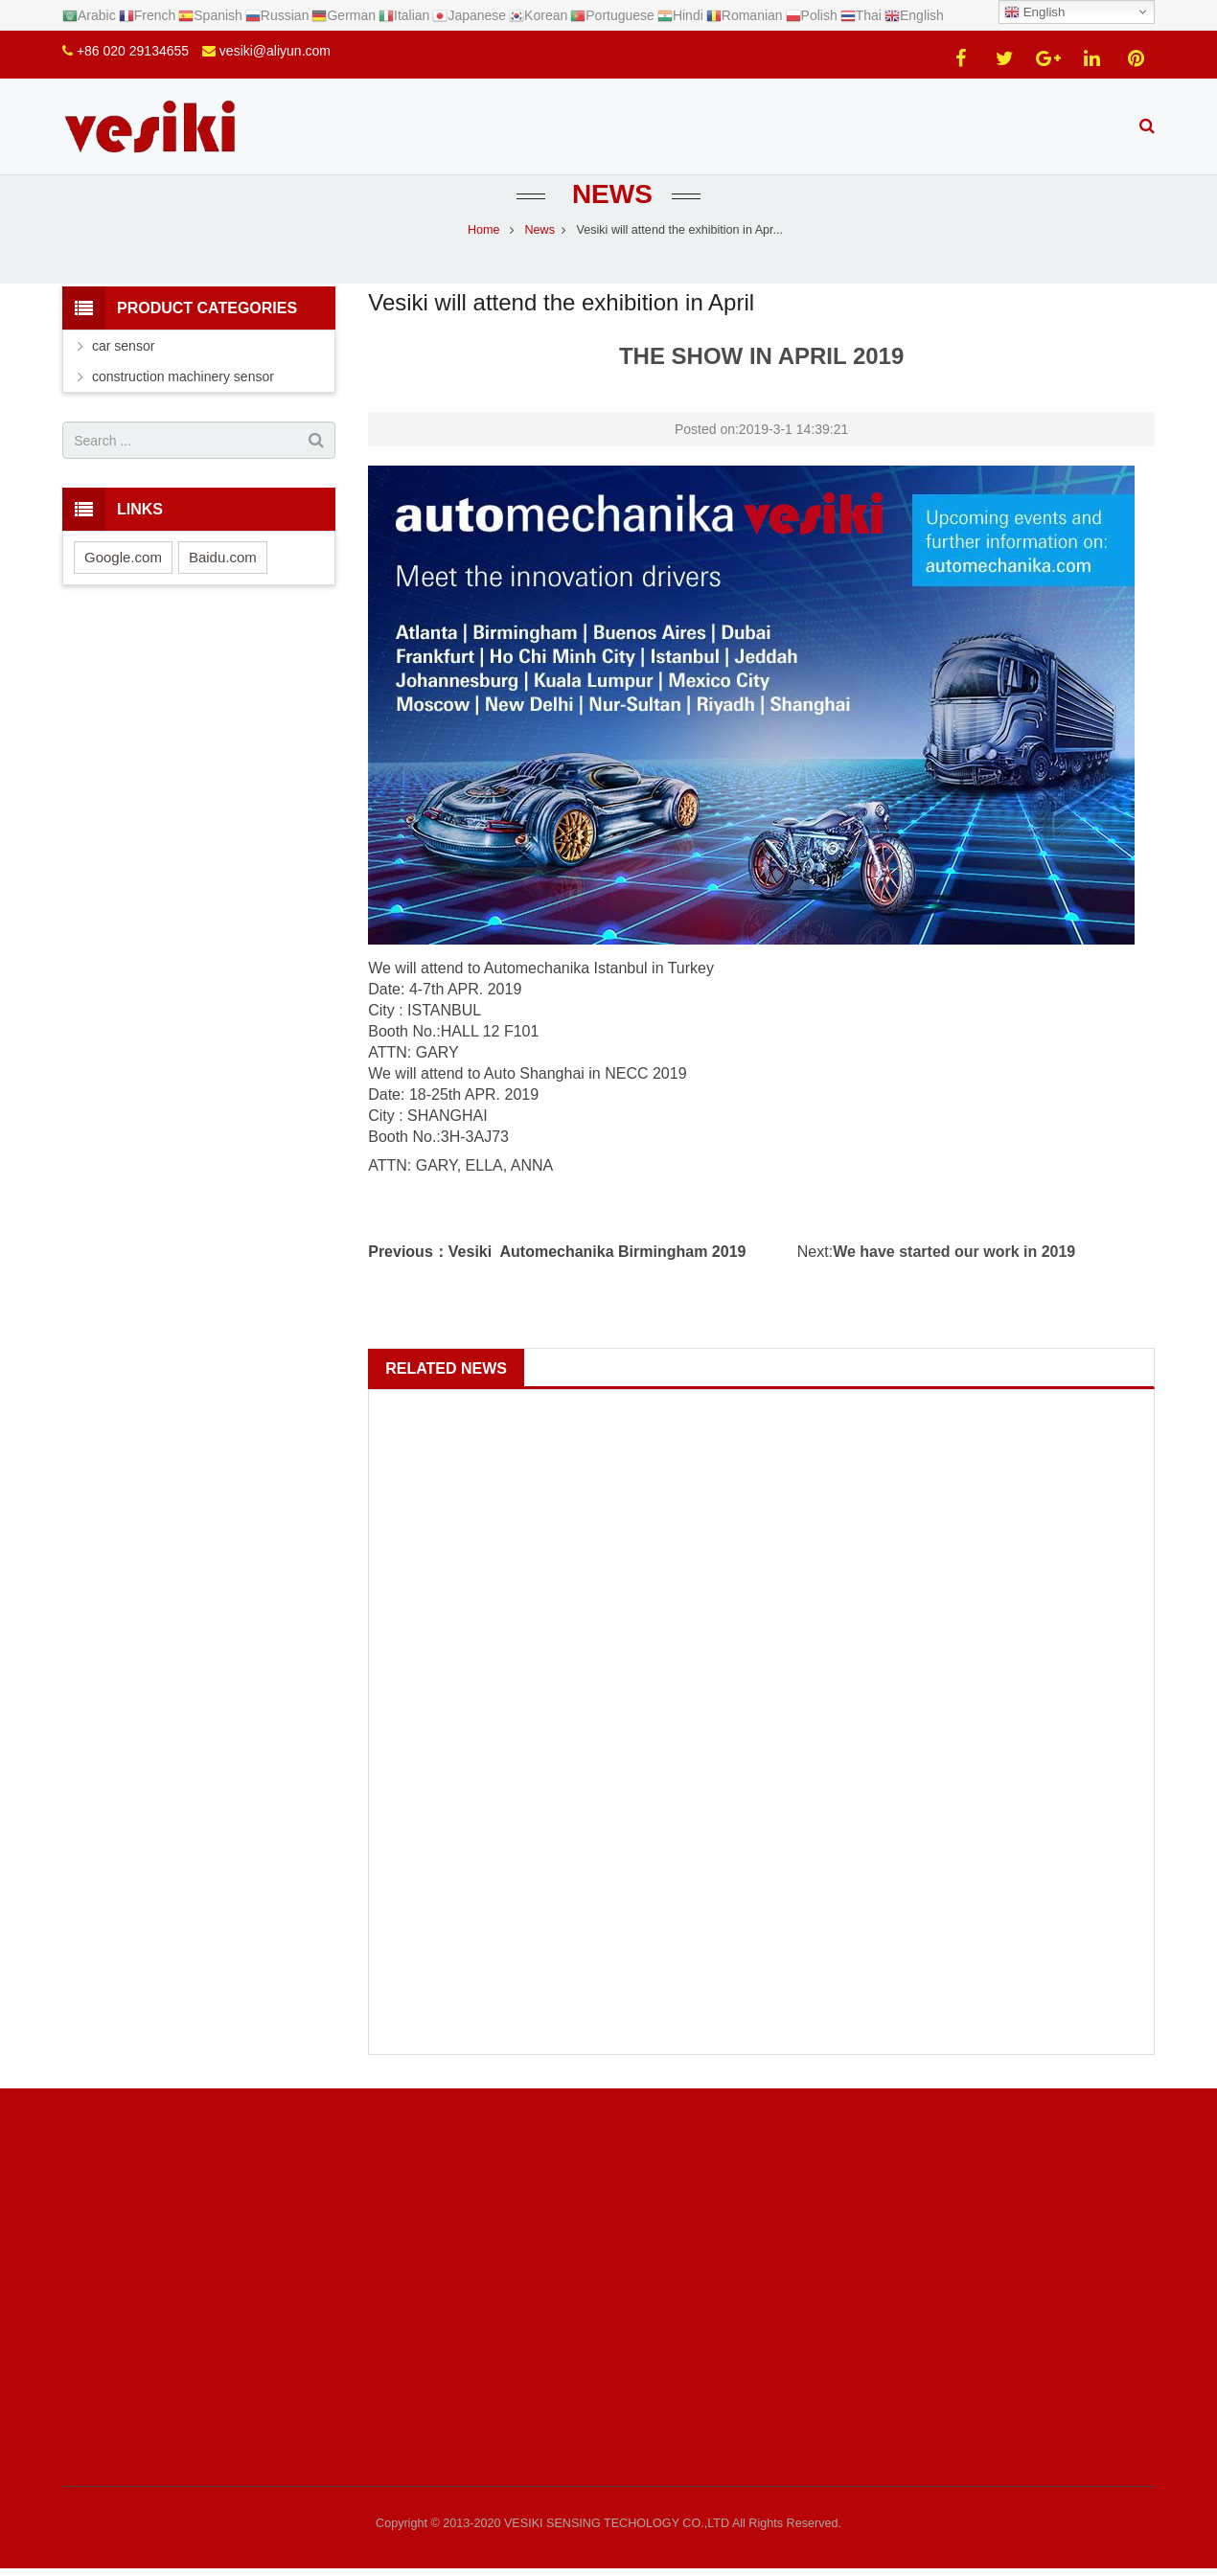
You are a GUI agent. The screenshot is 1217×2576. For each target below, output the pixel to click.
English (1034, 12)
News (608, 194)
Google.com (123, 557)
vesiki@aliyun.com (275, 50)
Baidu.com (223, 557)
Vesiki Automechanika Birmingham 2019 (597, 1251)
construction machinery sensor (183, 376)
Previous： (408, 1251)
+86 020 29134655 (133, 50)
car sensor (123, 345)
